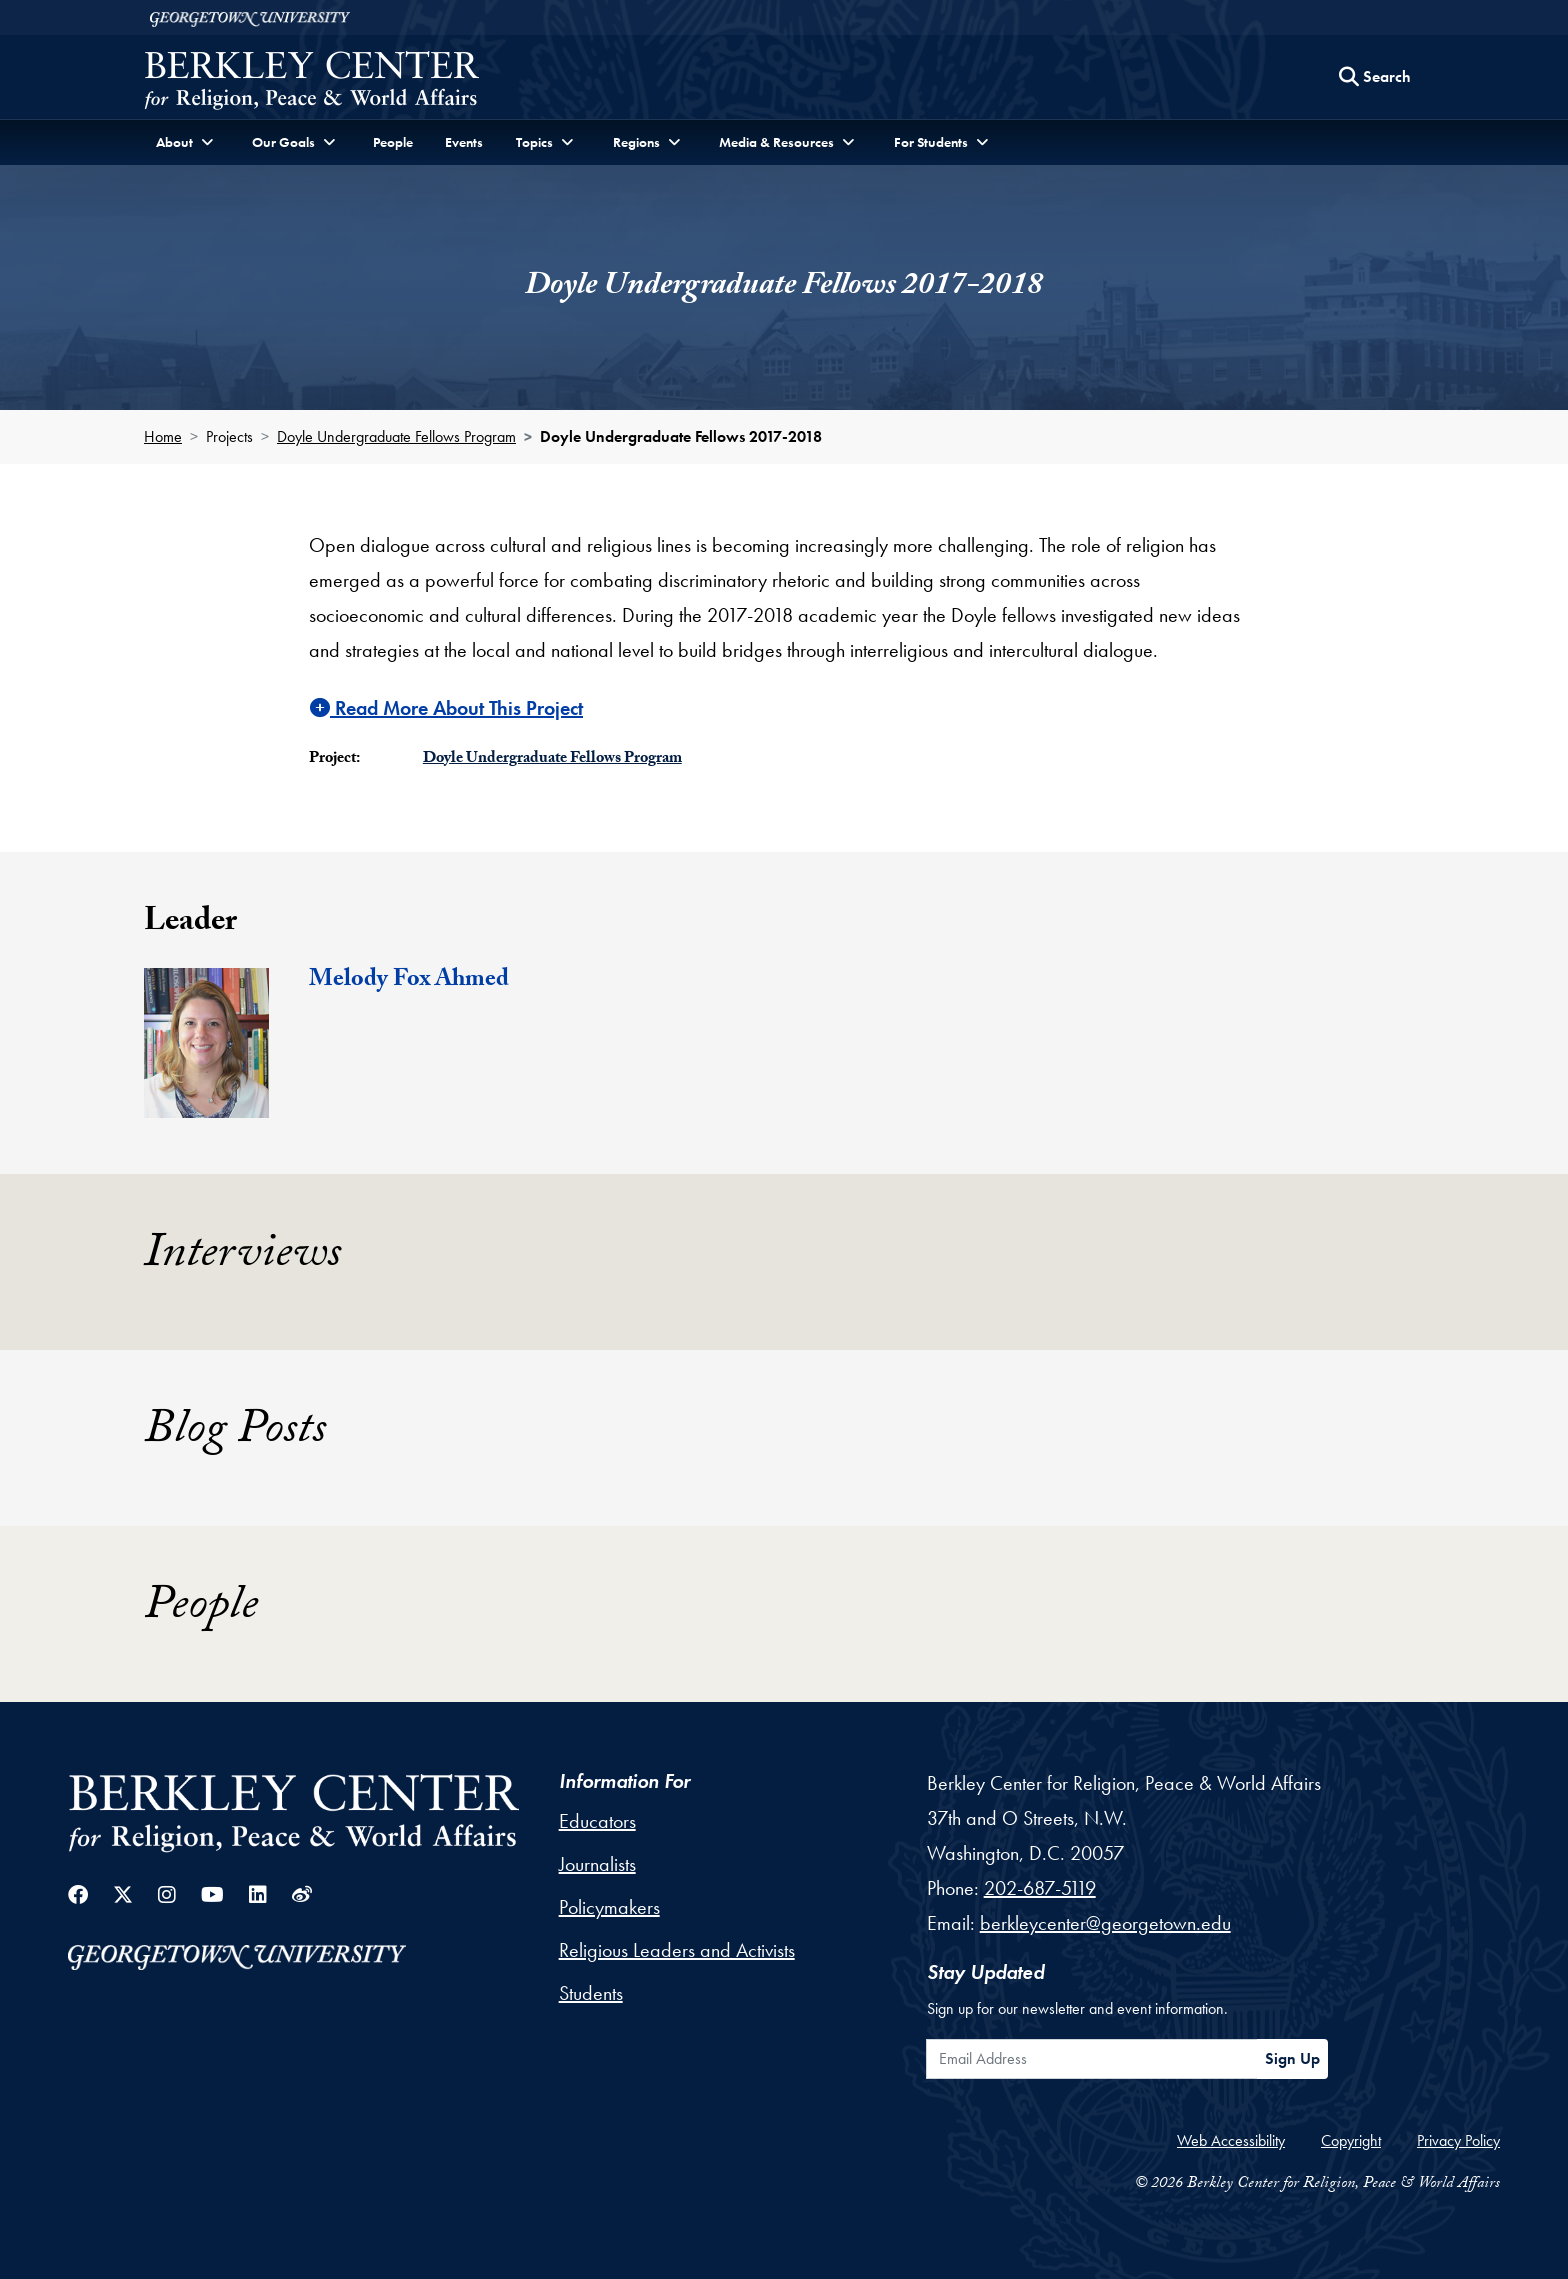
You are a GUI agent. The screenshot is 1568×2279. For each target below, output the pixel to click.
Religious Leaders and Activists (677, 1950)
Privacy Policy (1458, 2140)
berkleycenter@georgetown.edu (1105, 1923)
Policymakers (609, 1907)
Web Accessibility (1231, 2140)
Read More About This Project (446, 708)
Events (464, 142)
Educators (597, 1821)
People (393, 142)
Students (591, 1993)
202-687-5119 (1040, 1888)
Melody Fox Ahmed (409, 981)
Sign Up (1292, 2058)
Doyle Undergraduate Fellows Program (396, 436)
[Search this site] (1375, 77)
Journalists (597, 1864)
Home (163, 436)
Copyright (1351, 2140)
